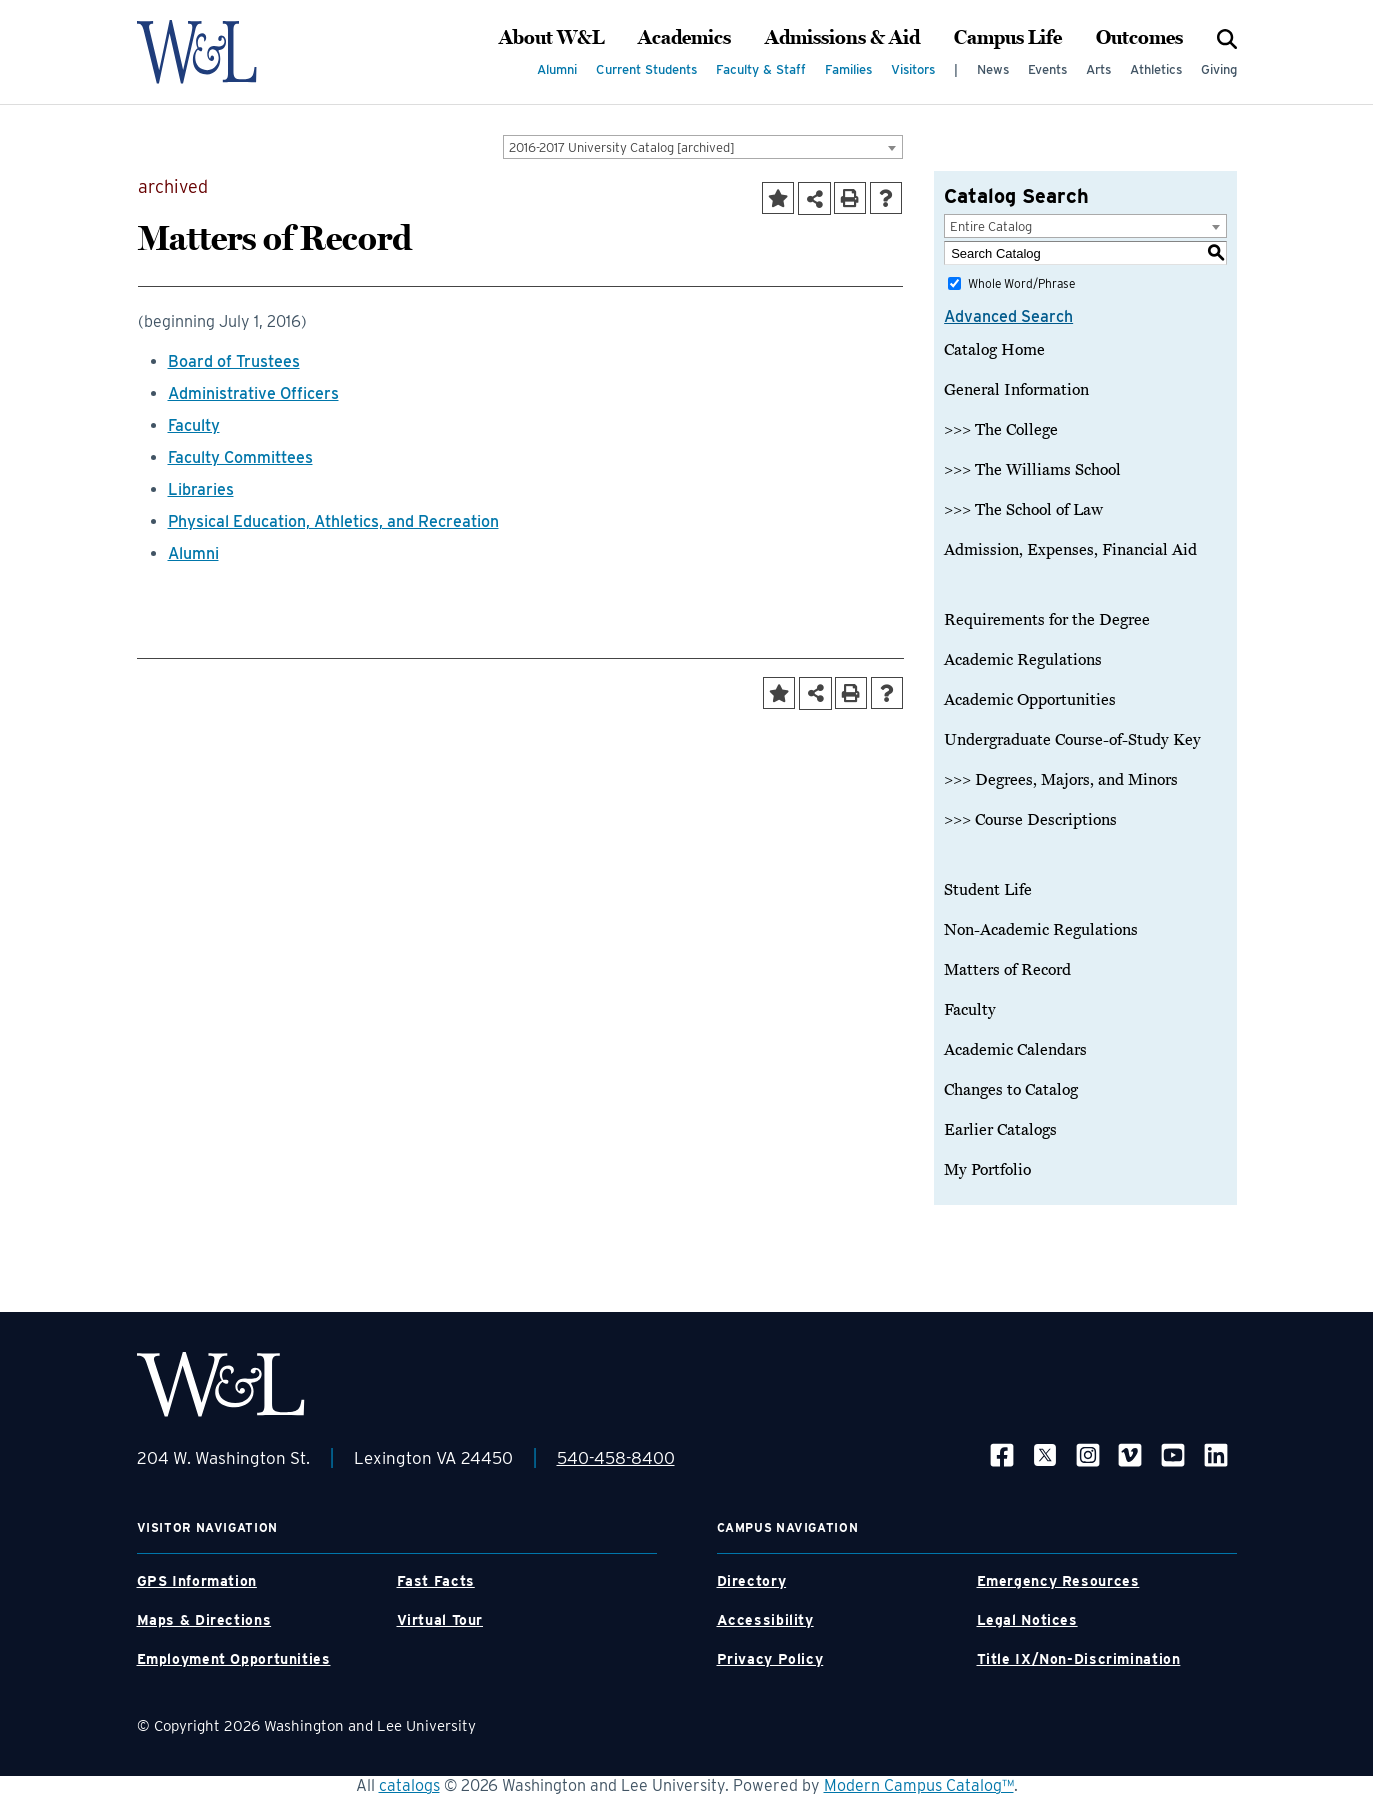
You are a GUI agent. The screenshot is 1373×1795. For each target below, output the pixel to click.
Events (1047, 69)
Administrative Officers (253, 393)
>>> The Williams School (1032, 470)
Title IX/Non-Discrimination (1079, 1659)
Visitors (913, 69)
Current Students (646, 69)
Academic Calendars (1015, 1050)
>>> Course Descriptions (1030, 820)
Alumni (557, 69)
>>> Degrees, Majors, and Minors (1061, 780)
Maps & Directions (204, 1620)
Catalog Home (994, 350)
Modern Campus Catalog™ (919, 1785)
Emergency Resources (1058, 1581)
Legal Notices (1027, 1620)
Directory (752, 1581)
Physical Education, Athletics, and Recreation (333, 521)
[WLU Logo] (220, 52)
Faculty (194, 425)
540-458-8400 (616, 1458)
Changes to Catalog (1011, 1090)
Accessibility (765, 1620)
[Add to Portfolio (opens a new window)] (778, 198)
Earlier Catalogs (1000, 1130)
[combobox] (703, 147)
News (993, 69)
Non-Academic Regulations (1041, 930)
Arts (1098, 69)
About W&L (551, 38)
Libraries (201, 489)
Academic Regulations (1023, 660)
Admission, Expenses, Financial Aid (1070, 550)
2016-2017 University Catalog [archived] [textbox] (622, 147)
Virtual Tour (440, 1620)
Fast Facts (436, 1581)
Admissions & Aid (842, 38)
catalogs (409, 1785)
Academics (684, 38)
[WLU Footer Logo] (221, 1384)
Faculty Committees (240, 457)
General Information (1016, 390)
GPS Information (197, 1581)
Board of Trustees (234, 361)
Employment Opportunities (234, 1659)
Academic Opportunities (1030, 700)
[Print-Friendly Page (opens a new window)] (850, 198)
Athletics (1156, 69)
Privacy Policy (770, 1659)
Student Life (988, 890)
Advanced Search (1008, 316)
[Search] (1227, 38)
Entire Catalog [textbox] (991, 226)
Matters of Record (1007, 970)
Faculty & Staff (761, 69)
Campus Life (1008, 38)
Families (848, 69)
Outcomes (1139, 38)
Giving (1219, 69)
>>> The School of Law (1023, 510)
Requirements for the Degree (1047, 620)
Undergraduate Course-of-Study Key (1072, 740)
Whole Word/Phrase (1021, 283)
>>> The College (1001, 430)
